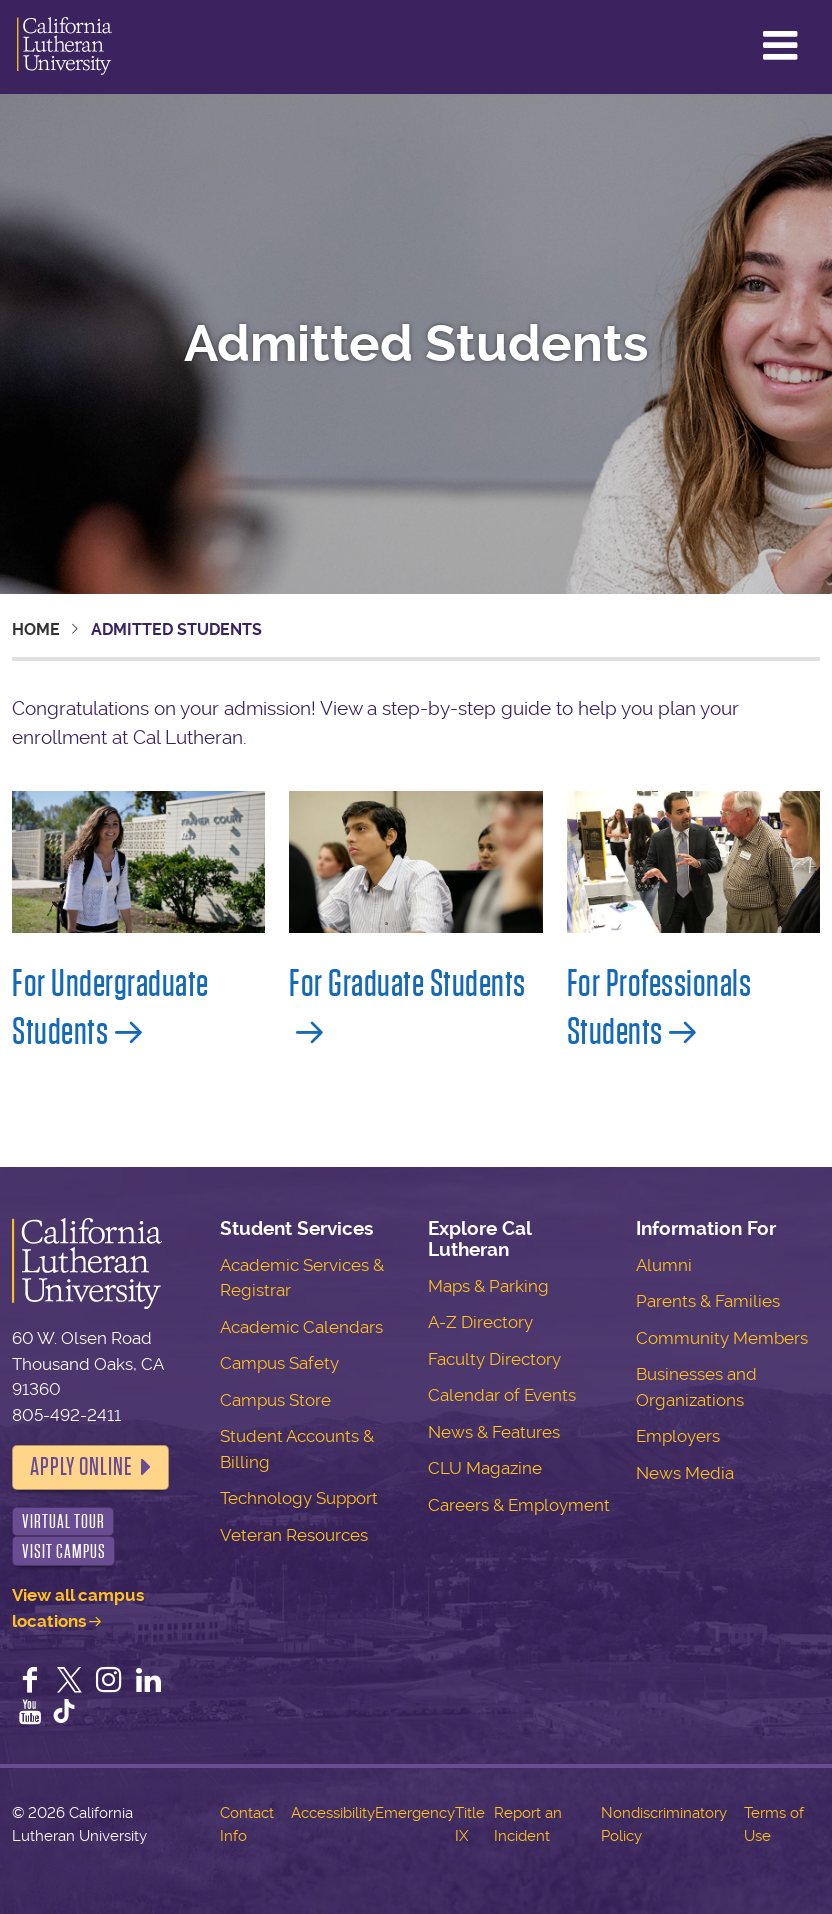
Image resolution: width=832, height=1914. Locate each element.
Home (36, 629)
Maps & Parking (488, 1286)
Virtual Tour (63, 1521)
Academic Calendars (301, 1327)
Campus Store (275, 1400)
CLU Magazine (485, 1468)
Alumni (664, 1265)
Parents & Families (708, 1301)
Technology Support (299, 1498)
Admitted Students (416, 344)
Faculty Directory (494, 1359)
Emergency (415, 1813)
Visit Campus (64, 1551)
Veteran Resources (294, 1535)
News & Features (494, 1432)
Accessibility (333, 1813)
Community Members (722, 1338)
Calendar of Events (502, 1395)
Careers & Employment (519, 1505)
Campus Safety (279, 1363)
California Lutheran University (64, 47)
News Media (685, 1473)
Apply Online (81, 1467)
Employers (678, 1436)
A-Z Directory (480, 1322)
